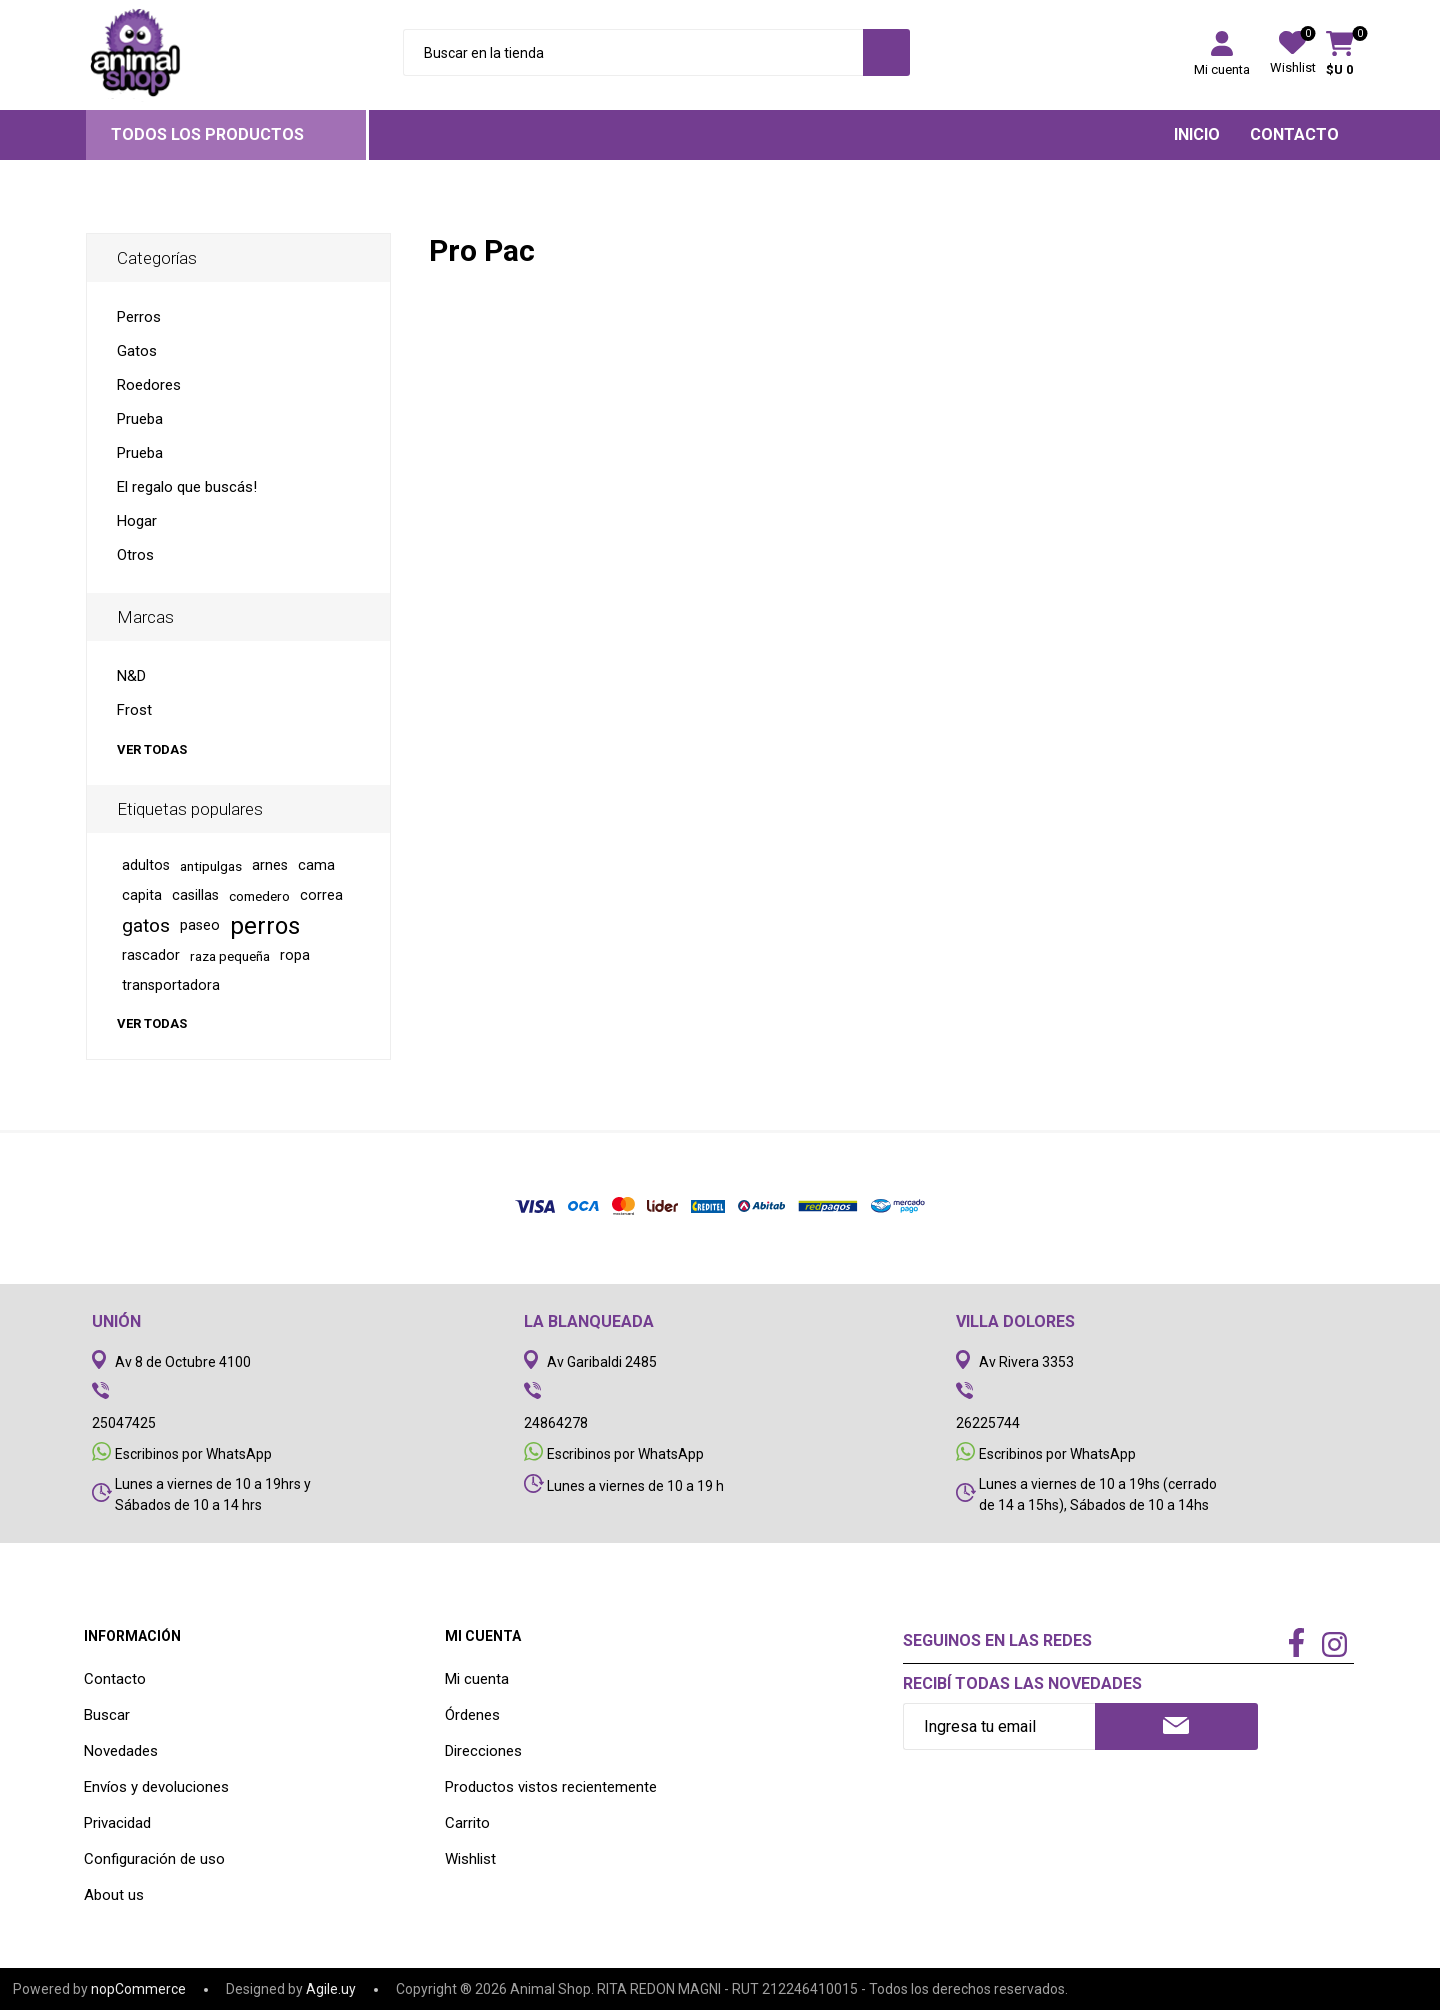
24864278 (556, 1423)
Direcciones (483, 1751)
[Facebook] (1297, 1644)
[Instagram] (1335, 1647)
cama (316, 865)
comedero (259, 896)
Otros (135, 555)
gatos (146, 925)
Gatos (137, 351)
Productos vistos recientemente (551, 1787)
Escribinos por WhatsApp (193, 1454)
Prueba (140, 419)
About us (114, 1895)
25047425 (124, 1423)
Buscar (107, 1715)
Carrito (467, 1823)
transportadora (171, 985)
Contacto (115, 1679)
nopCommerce (138, 1989)
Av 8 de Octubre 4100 (183, 1362)
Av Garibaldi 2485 (602, 1362)
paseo (200, 925)
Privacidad (117, 1823)
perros (265, 926)
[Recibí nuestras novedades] (999, 1726)
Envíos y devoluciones (156, 1787)
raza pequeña (230, 956)
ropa (295, 955)
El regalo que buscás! (187, 487)
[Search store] (633, 52)
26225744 (988, 1423)
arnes (270, 865)
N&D (131, 676)
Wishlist (470, 1859)
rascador (151, 955)
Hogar (137, 521)
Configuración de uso (154, 1859)
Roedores (149, 385)
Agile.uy (331, 1989)
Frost (134, 710)
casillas (195, 895)
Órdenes (472, 1715)
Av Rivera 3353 (1026, 1362)
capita (142, 895)
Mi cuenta (1222, 69)
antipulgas (211, 866)
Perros (139, 317)
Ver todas (152, 749)
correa (321, 895)
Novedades (121, 1751)
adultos (146, 865)
